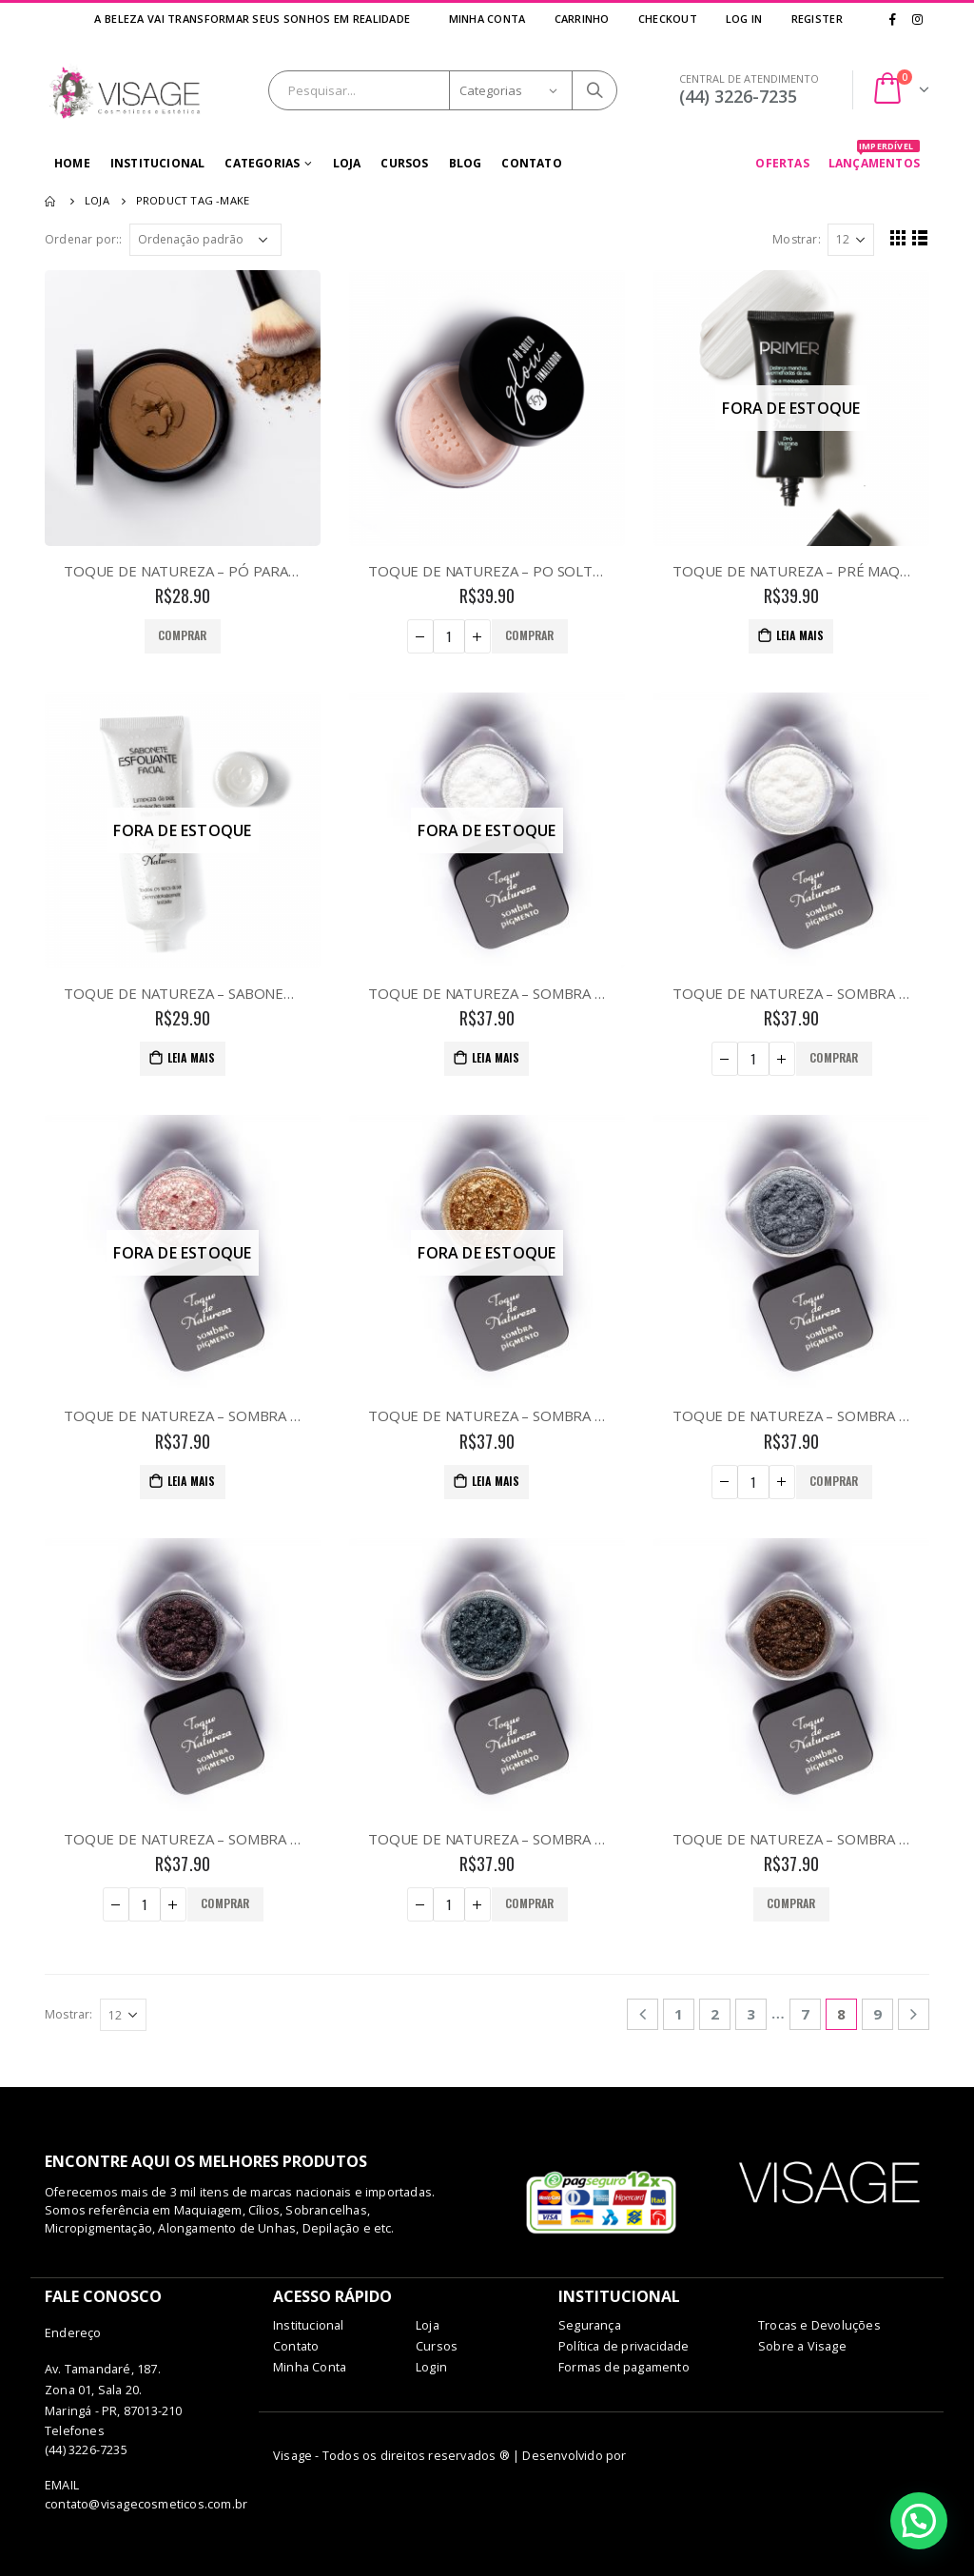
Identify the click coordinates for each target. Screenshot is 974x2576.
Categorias (262, 163)
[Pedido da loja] (205, 240)
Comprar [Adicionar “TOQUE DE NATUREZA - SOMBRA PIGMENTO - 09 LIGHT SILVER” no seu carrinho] (833, 1481)
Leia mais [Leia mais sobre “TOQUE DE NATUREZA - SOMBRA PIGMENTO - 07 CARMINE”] (191, 1481)
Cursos (404, 163)
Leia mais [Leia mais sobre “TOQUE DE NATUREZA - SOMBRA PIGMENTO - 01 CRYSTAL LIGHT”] (496, 1057)
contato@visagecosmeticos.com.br (146, 2504)
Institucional (157, 163)
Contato (531, 163)
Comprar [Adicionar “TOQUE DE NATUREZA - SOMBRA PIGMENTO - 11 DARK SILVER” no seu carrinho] (529, 1903)
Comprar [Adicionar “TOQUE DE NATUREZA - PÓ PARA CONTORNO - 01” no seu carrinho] (182, 635)
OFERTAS (781, 163)
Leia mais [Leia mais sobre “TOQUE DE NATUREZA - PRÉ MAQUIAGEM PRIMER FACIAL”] (800, 635)
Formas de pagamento (624, 2367)
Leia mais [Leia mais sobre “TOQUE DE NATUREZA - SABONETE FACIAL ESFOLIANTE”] (191, 1057)
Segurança (589, 2325)
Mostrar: (796, 239)
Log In (744, 18)
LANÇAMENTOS (874, 158)
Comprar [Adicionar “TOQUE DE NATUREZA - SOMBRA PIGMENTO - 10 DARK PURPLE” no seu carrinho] (225, 1903)
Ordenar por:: (84, 239)
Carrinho (581, 18)
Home (72, 163)
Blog (465, 163)
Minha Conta (486, 18)
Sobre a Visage (802, 2346)
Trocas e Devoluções (819, 2325)
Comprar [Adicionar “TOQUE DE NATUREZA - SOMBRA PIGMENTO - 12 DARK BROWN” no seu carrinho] (791, 1903)
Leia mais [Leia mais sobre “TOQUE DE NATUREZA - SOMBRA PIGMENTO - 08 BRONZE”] (496, 1481)
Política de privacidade (624, 2346)
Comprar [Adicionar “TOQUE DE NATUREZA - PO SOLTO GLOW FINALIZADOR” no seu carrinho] (529, 635)
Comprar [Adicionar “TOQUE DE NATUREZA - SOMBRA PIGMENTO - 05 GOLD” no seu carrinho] (833, 1057)
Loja (347, 163)
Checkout (667, 18)
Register (816, 18)
